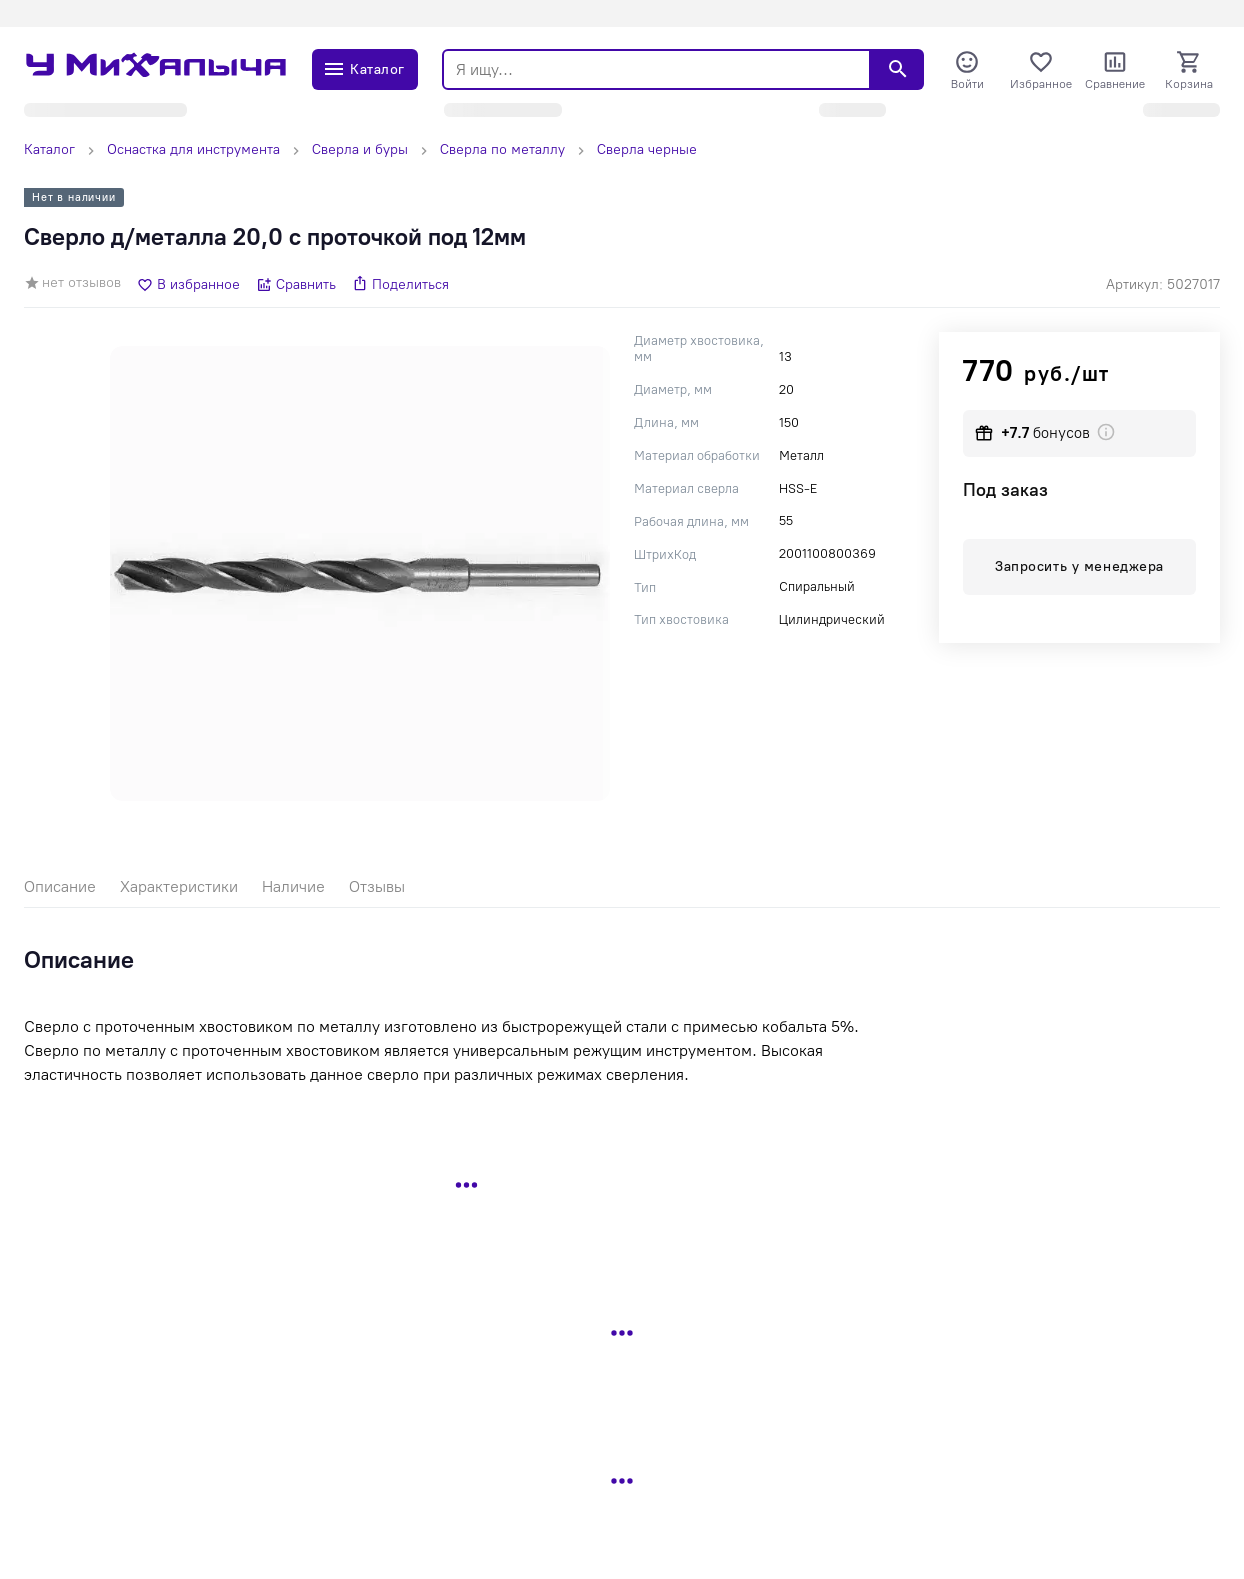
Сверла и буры (360, 149)
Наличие (293, 886)
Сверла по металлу (502, 149)
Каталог (49, 149)
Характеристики (179, 886)
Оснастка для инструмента (193, 149)
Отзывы (377, 886)
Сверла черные (647, 149)
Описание (60, 886)
